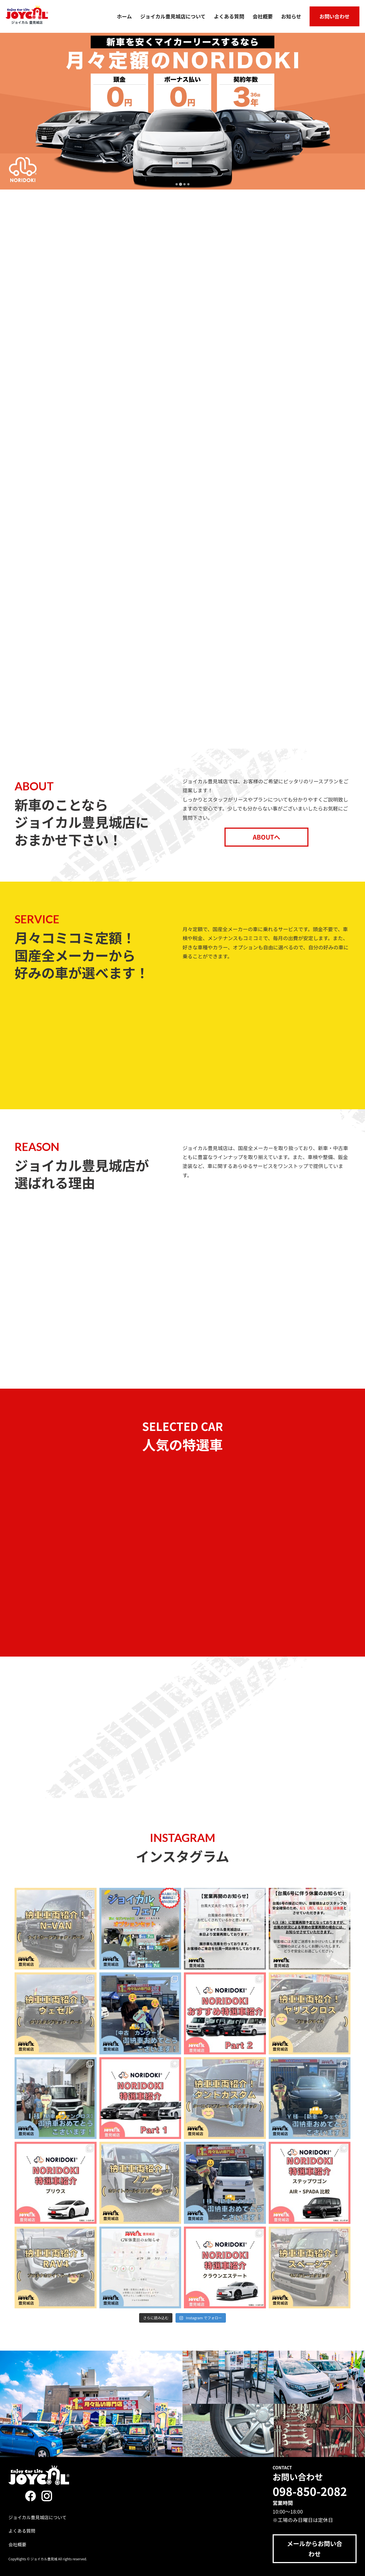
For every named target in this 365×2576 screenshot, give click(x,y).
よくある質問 (229, 16)
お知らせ (291, 16)
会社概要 (262, 16)
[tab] (176, 184)
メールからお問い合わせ (314, 2548)
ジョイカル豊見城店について (172, 16)
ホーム (124, 16)
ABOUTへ (266, 836)
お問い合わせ (334, 16)
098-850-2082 (310, 2491)
